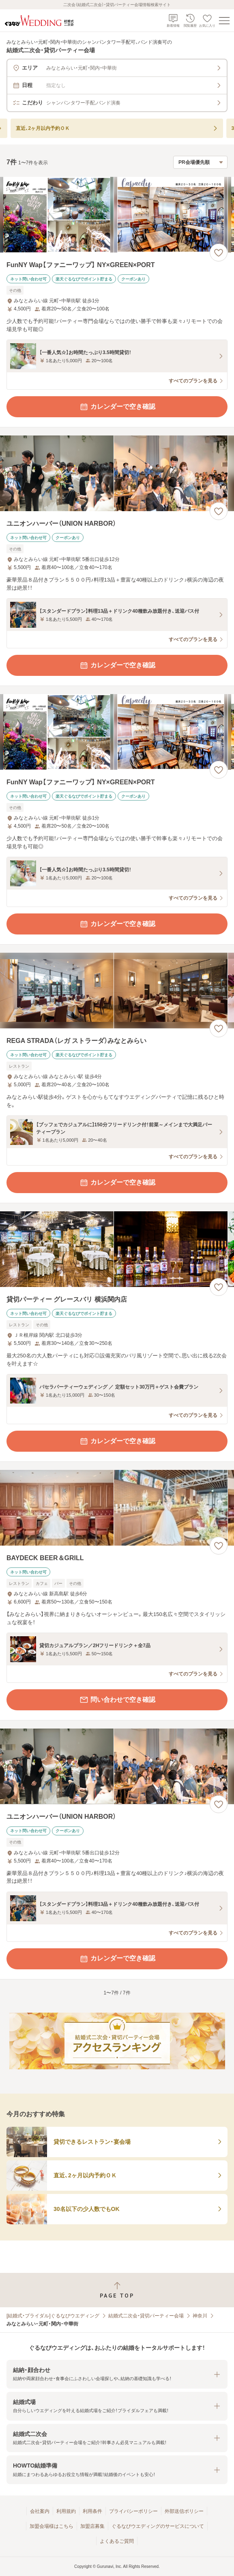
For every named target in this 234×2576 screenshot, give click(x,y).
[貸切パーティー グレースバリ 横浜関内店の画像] (117, 1249)
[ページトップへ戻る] (117, 2290)
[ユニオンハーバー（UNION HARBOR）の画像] (117, 473)
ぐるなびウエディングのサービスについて (158, 2526)
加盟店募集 (92, 2526)
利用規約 (66, 2511)
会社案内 (39, 2511)
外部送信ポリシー (184, 2511)
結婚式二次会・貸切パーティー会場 (146, 2316)
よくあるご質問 (117, 2541)
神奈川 (200, 2316)
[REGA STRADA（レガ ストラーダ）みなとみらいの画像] (117, 990)
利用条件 (92, 2511)
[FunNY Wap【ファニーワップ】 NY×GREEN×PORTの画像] (117, 215)
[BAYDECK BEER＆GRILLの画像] (117, 1508)
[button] (117, 2374)
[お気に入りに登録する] (219, 252)
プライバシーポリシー (133, 2511)
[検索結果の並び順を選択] (200, 162)
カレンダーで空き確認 (117, 407)
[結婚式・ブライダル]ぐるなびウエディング (52, 2316)
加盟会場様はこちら (51, 2526)
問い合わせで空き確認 (117, 1700)
